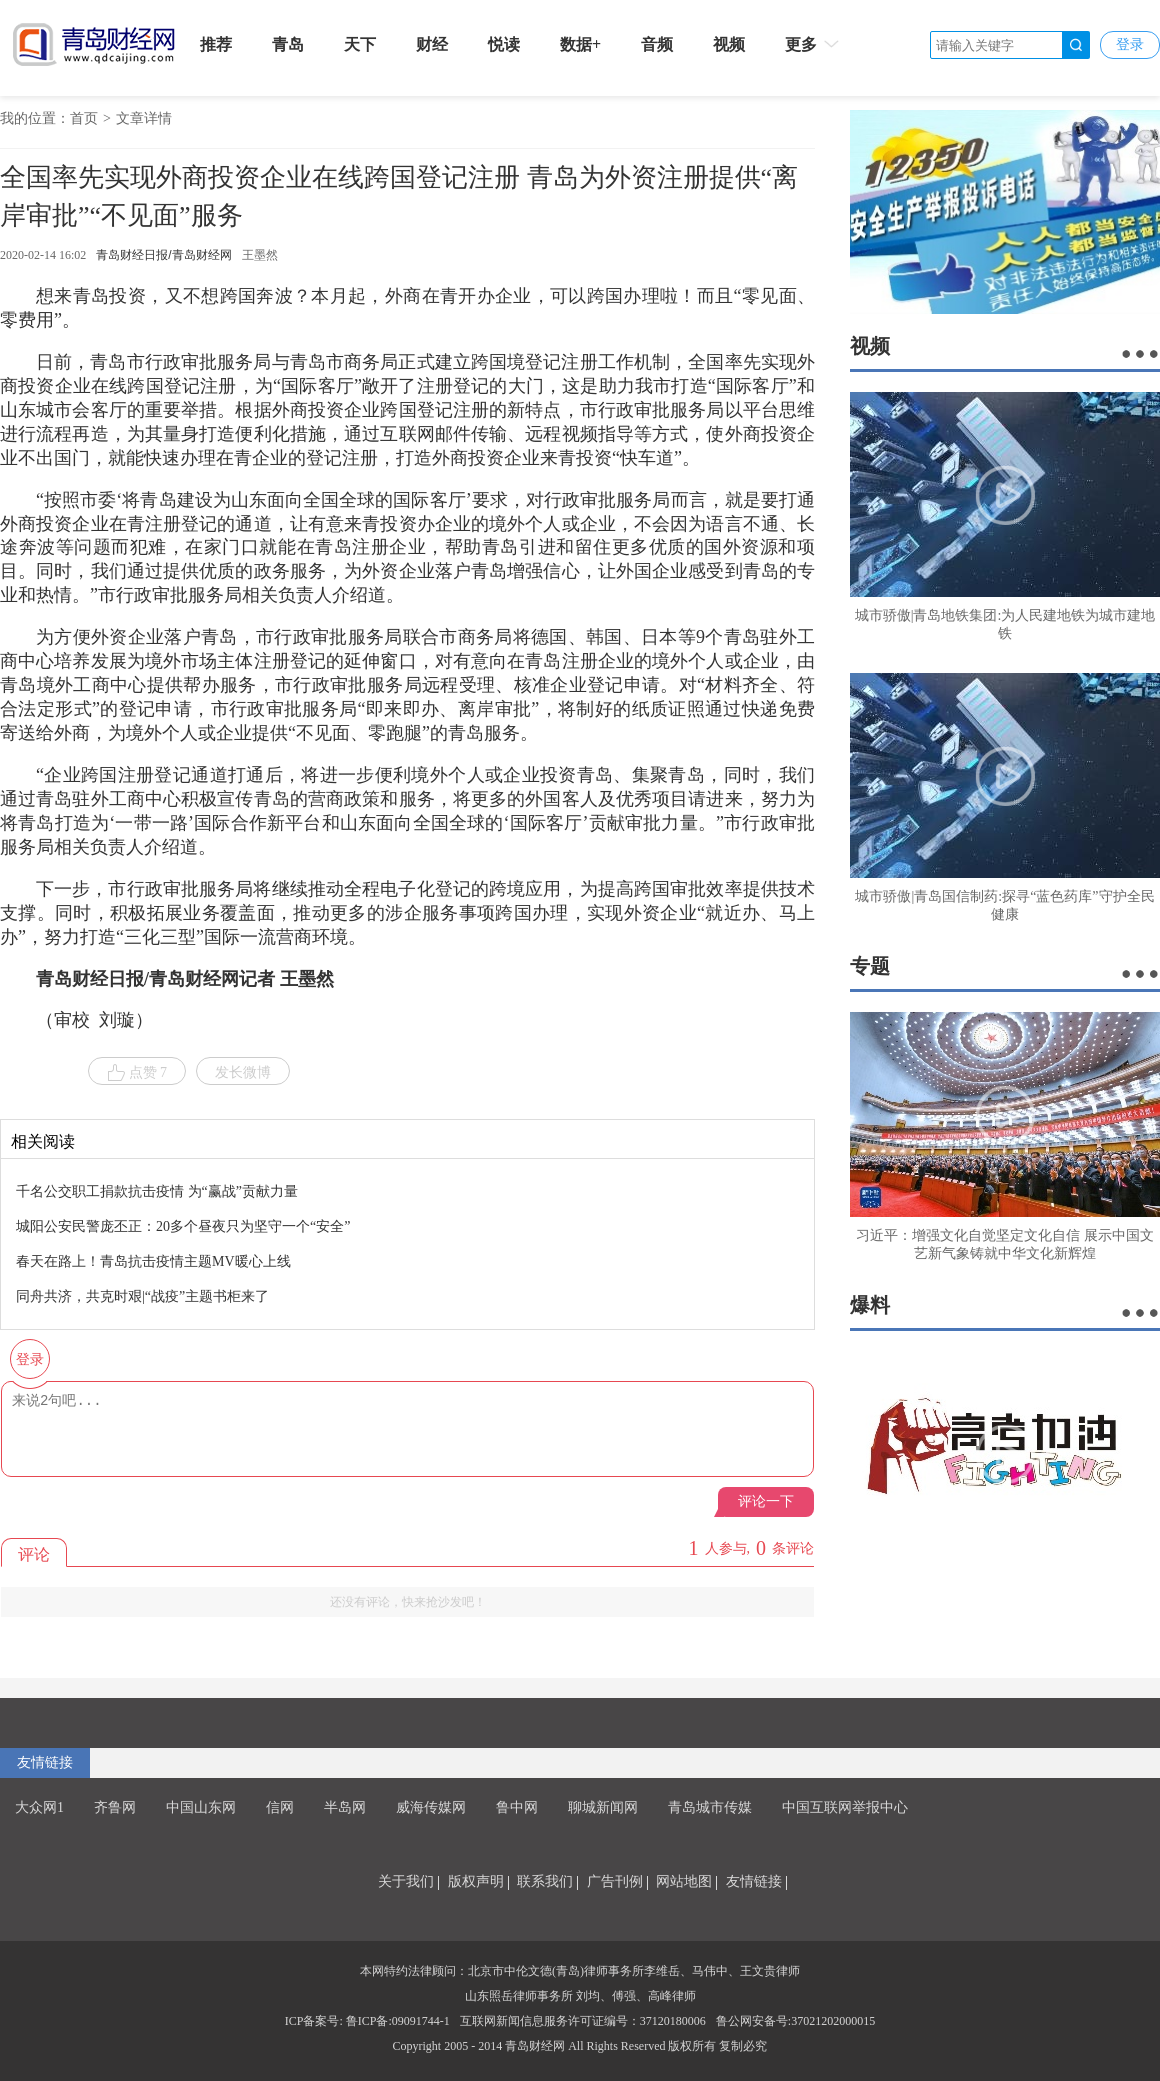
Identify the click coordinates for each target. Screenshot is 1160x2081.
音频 (657, 44)
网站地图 (684, 1881)
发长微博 (243, 1072)
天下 (360, 44)
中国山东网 (201, 1807)
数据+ (580, 44)
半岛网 (345, 1807)
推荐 (216, 44)
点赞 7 (137, 1073)
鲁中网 (517, 1807)
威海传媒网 (431, 1807)
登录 (1130, 44)
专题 (870, 966)
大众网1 (39, 1807)
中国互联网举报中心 (845, 1807)
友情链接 (45, 1762)
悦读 (504, 44)
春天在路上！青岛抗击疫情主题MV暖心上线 (153, 1261)
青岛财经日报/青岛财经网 (163, 255)
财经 (432, 44)
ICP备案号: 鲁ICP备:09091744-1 (367, 2021)
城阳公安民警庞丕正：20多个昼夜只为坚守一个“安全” (183, 1226)
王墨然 (260, 255)
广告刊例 (615, 1881)
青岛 (288, 44)
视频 (729, 44)
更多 (813, 44)
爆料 (870, 1305)
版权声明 (476, 1881)
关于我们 (406, 1881)
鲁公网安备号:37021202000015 (795, 2021)
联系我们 (545, 1881)
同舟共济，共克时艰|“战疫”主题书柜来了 (142, 1296)
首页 (84, 118)
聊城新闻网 (603, 1807)
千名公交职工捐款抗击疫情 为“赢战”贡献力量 (157, 1191)
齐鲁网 (115, 1807)
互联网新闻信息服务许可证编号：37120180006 (583, 2021)
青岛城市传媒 (710, 1807)
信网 (280, 1807)
